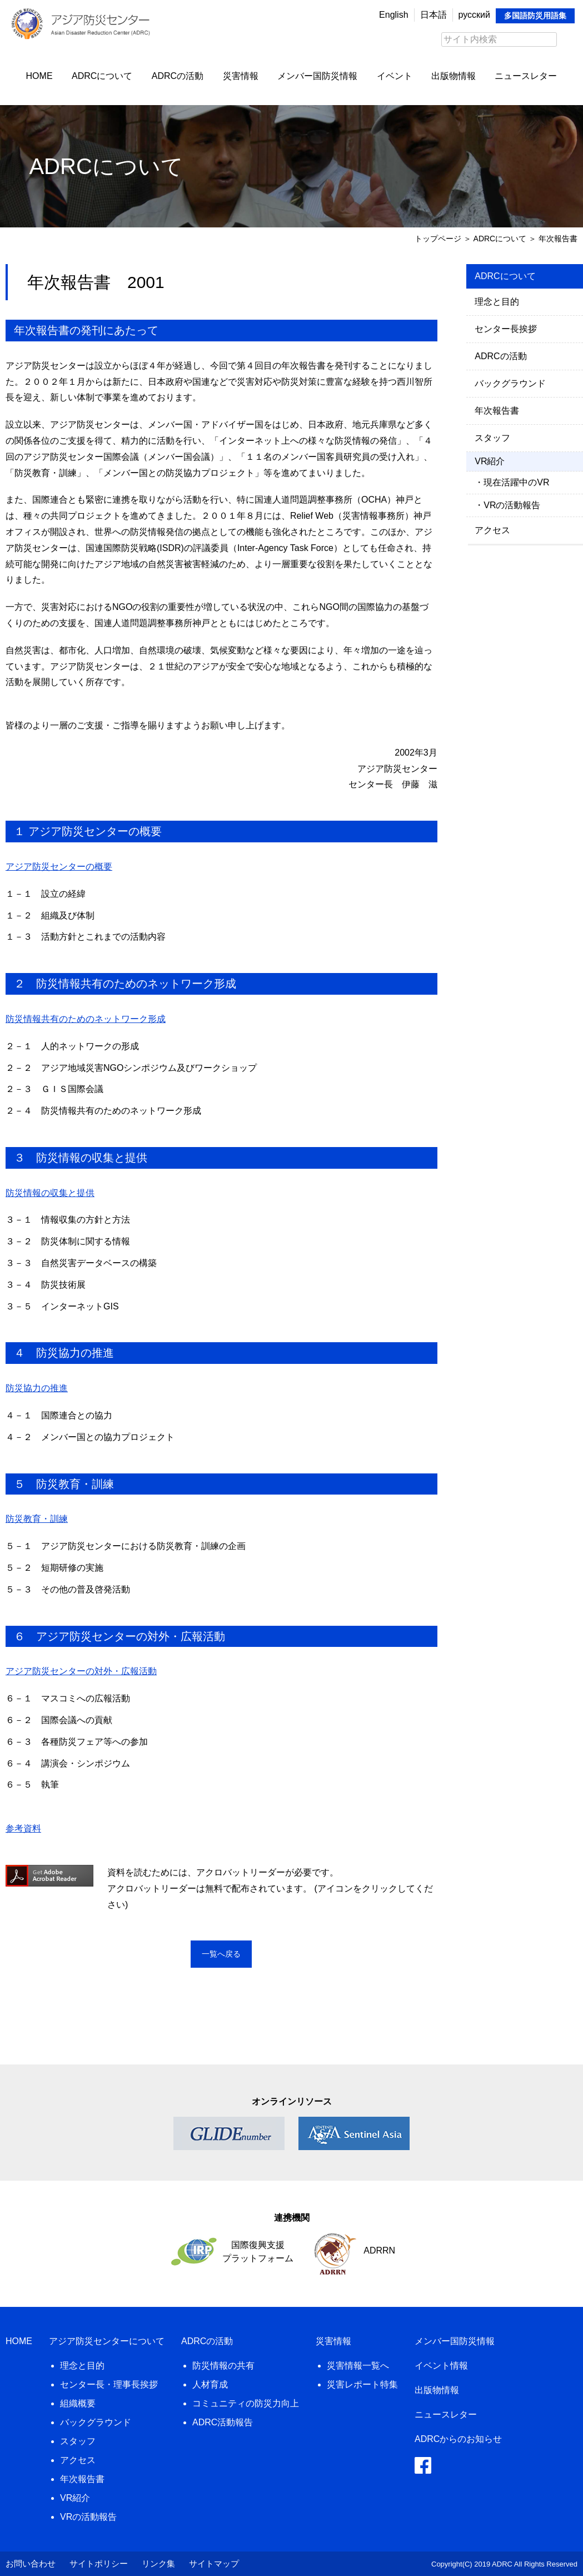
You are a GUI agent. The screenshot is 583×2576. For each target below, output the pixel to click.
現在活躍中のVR (516, 482)
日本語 (433, 14)
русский (474, 14)
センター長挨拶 (506, 329)
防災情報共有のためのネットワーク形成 (86, 1019)
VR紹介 (75, 2498)
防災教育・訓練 (37, 1518)
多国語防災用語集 (535, 15)
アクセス (492, 530)
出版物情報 (453, 76)
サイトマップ (214, 2563)
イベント (394, 76)
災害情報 (240, 76)
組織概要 (78, 2403)
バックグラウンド (510, 383)
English (393, 14)
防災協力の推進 (37, 1388)
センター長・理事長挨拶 (109, 2384)
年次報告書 (497, 410)
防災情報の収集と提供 (50, 1193)
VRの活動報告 (512, 505)
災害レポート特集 (362, 2384)
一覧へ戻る (221, 1953)
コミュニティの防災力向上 (245, 2403)
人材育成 (210, 2384)
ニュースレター (526, 76)
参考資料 (23, 1828)
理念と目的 (497, 301)
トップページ (438, 238)
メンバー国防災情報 (317, 76)
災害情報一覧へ (358, 2365)
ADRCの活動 (177, 76)
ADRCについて (102, 76)
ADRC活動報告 (222, 2422)
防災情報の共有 (223, 2365)
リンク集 (158, 2563)
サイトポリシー (98, 2563)
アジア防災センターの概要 (59, 866)
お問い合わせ (31, 2563)
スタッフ (492, 438)
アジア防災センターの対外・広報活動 (81, 1671)
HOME (39, 76)
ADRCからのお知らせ (458, 2439)
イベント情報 (441, 2365)
